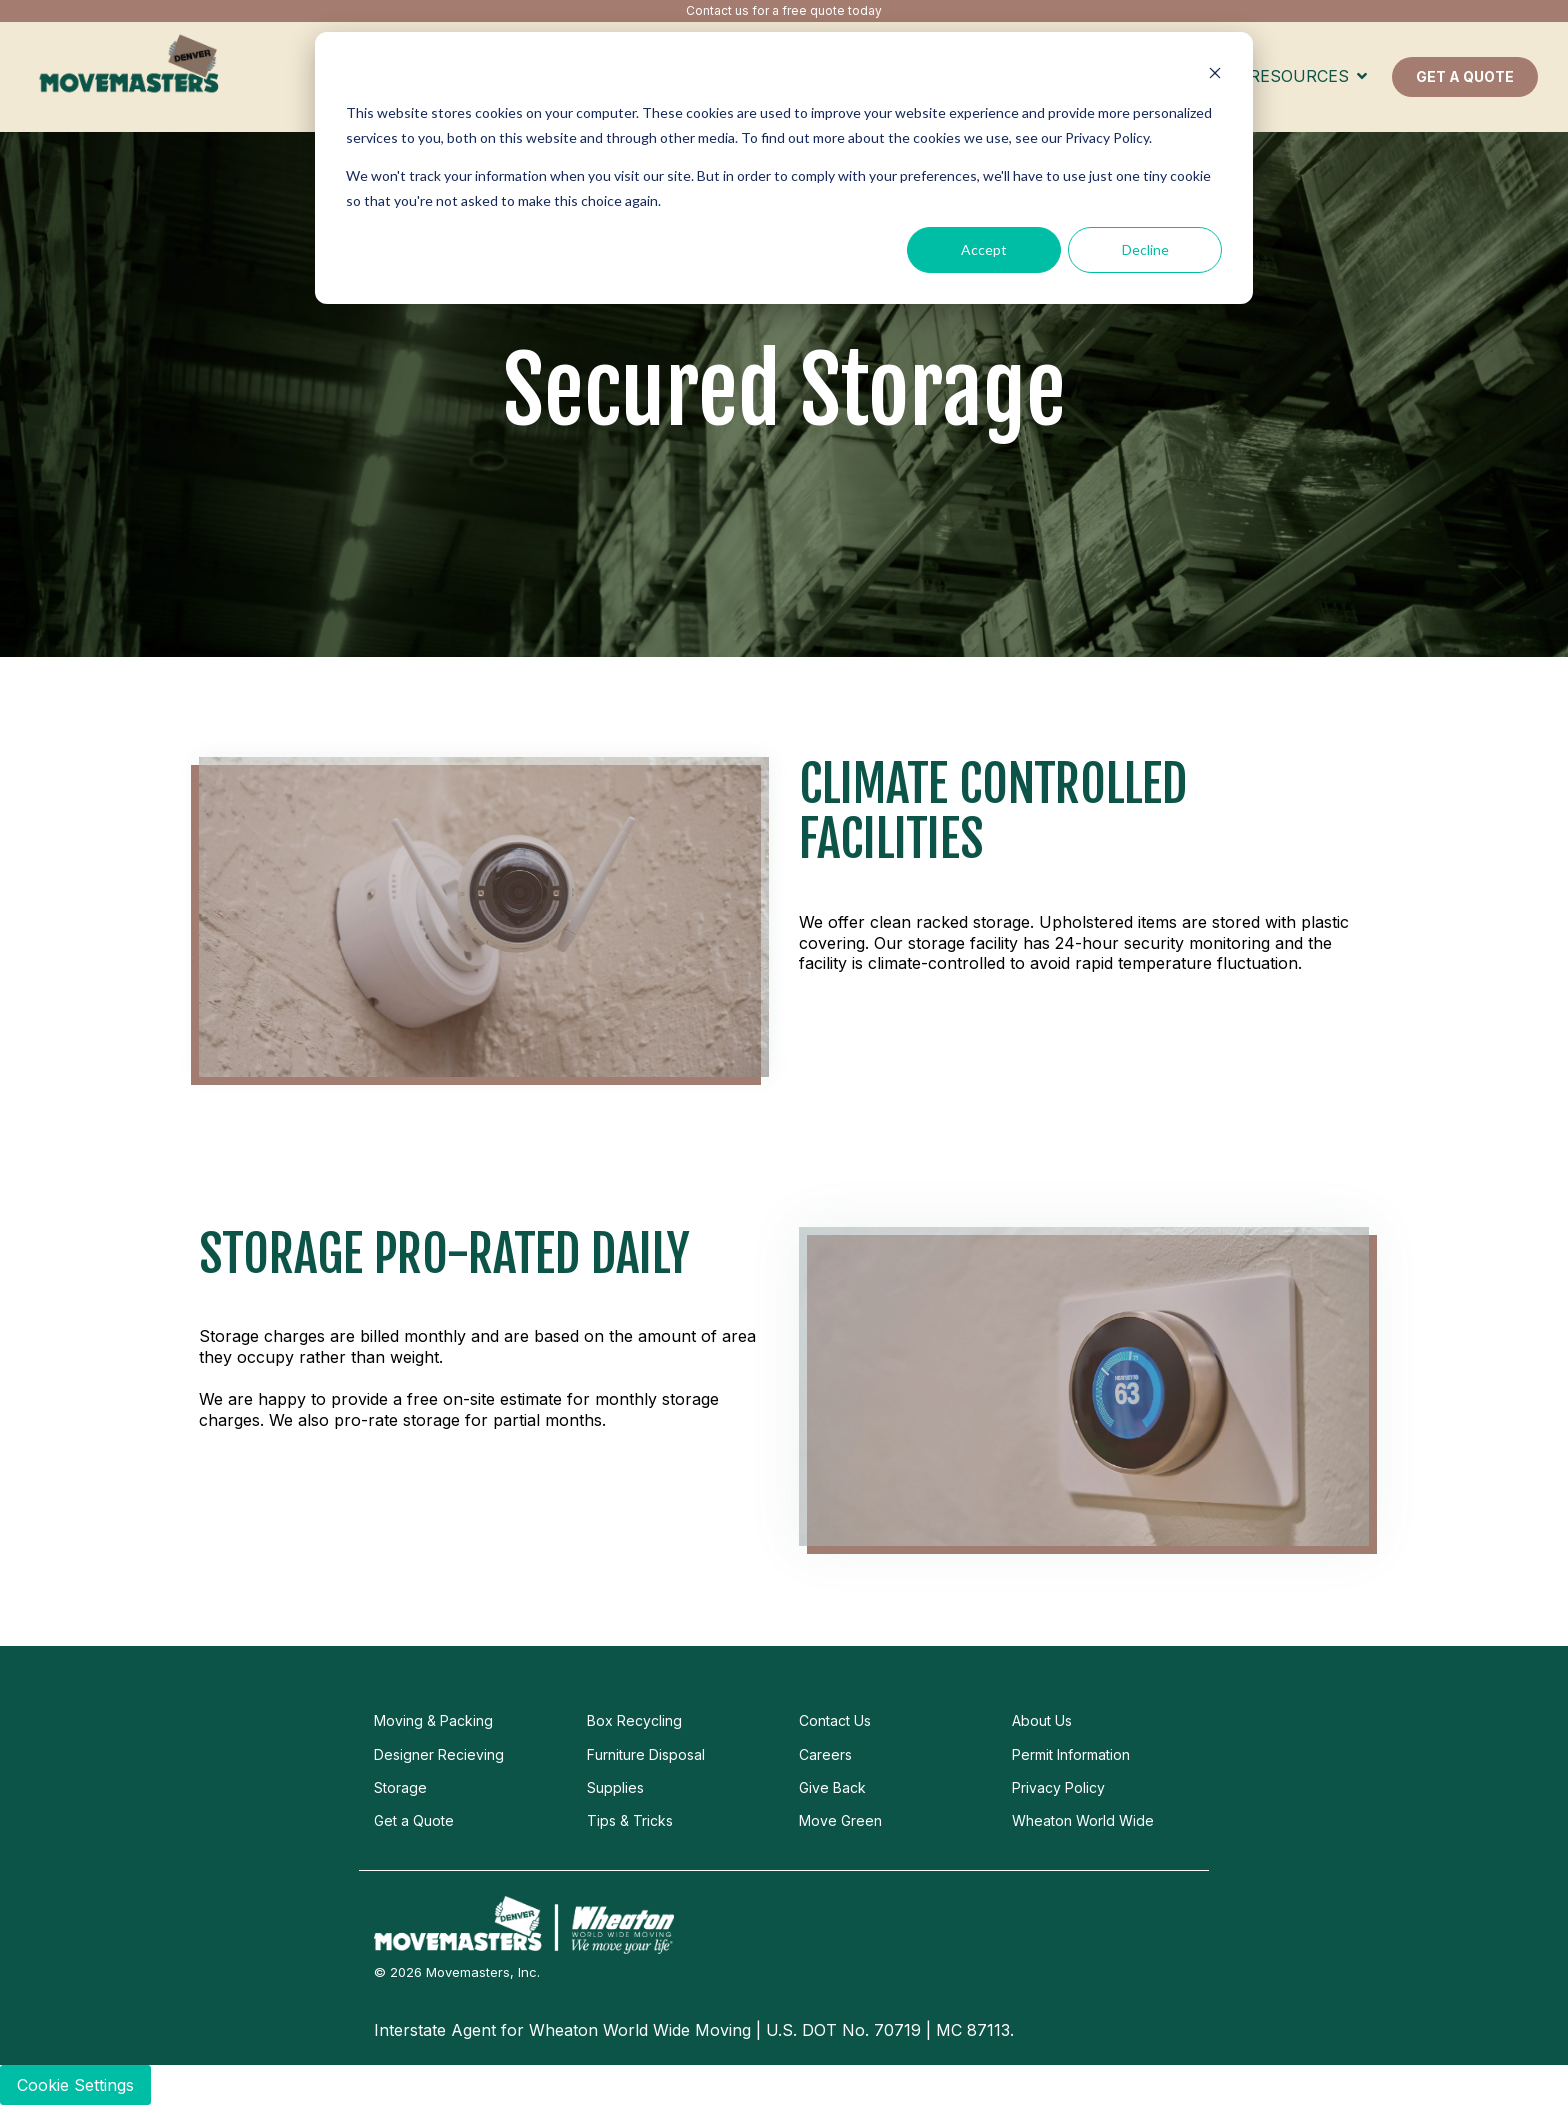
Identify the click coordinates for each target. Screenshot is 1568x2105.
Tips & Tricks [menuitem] (630, 1820)
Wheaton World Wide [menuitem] (1083, 1820)
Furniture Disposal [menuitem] (646, 1754)
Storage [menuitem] (400, 1787)
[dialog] (784, 168)
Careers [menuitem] (825, 1754)
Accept (984, 249)
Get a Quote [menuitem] (414, 1820)
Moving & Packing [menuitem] (433, 1720)
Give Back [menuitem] (832, 1787)
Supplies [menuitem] (615, 1787)
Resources (1301, 76)
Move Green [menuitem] (840, 1820)
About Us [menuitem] (1042, 1720)
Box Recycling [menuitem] (634, 1720)
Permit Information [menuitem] (1071, 1754)
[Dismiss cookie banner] (1215, 75)
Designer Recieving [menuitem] (439, 1754)
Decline (1145, 249)
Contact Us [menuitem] (835, 1720)
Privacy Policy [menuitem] (1058, 1787)
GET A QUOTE (1465, 76)
